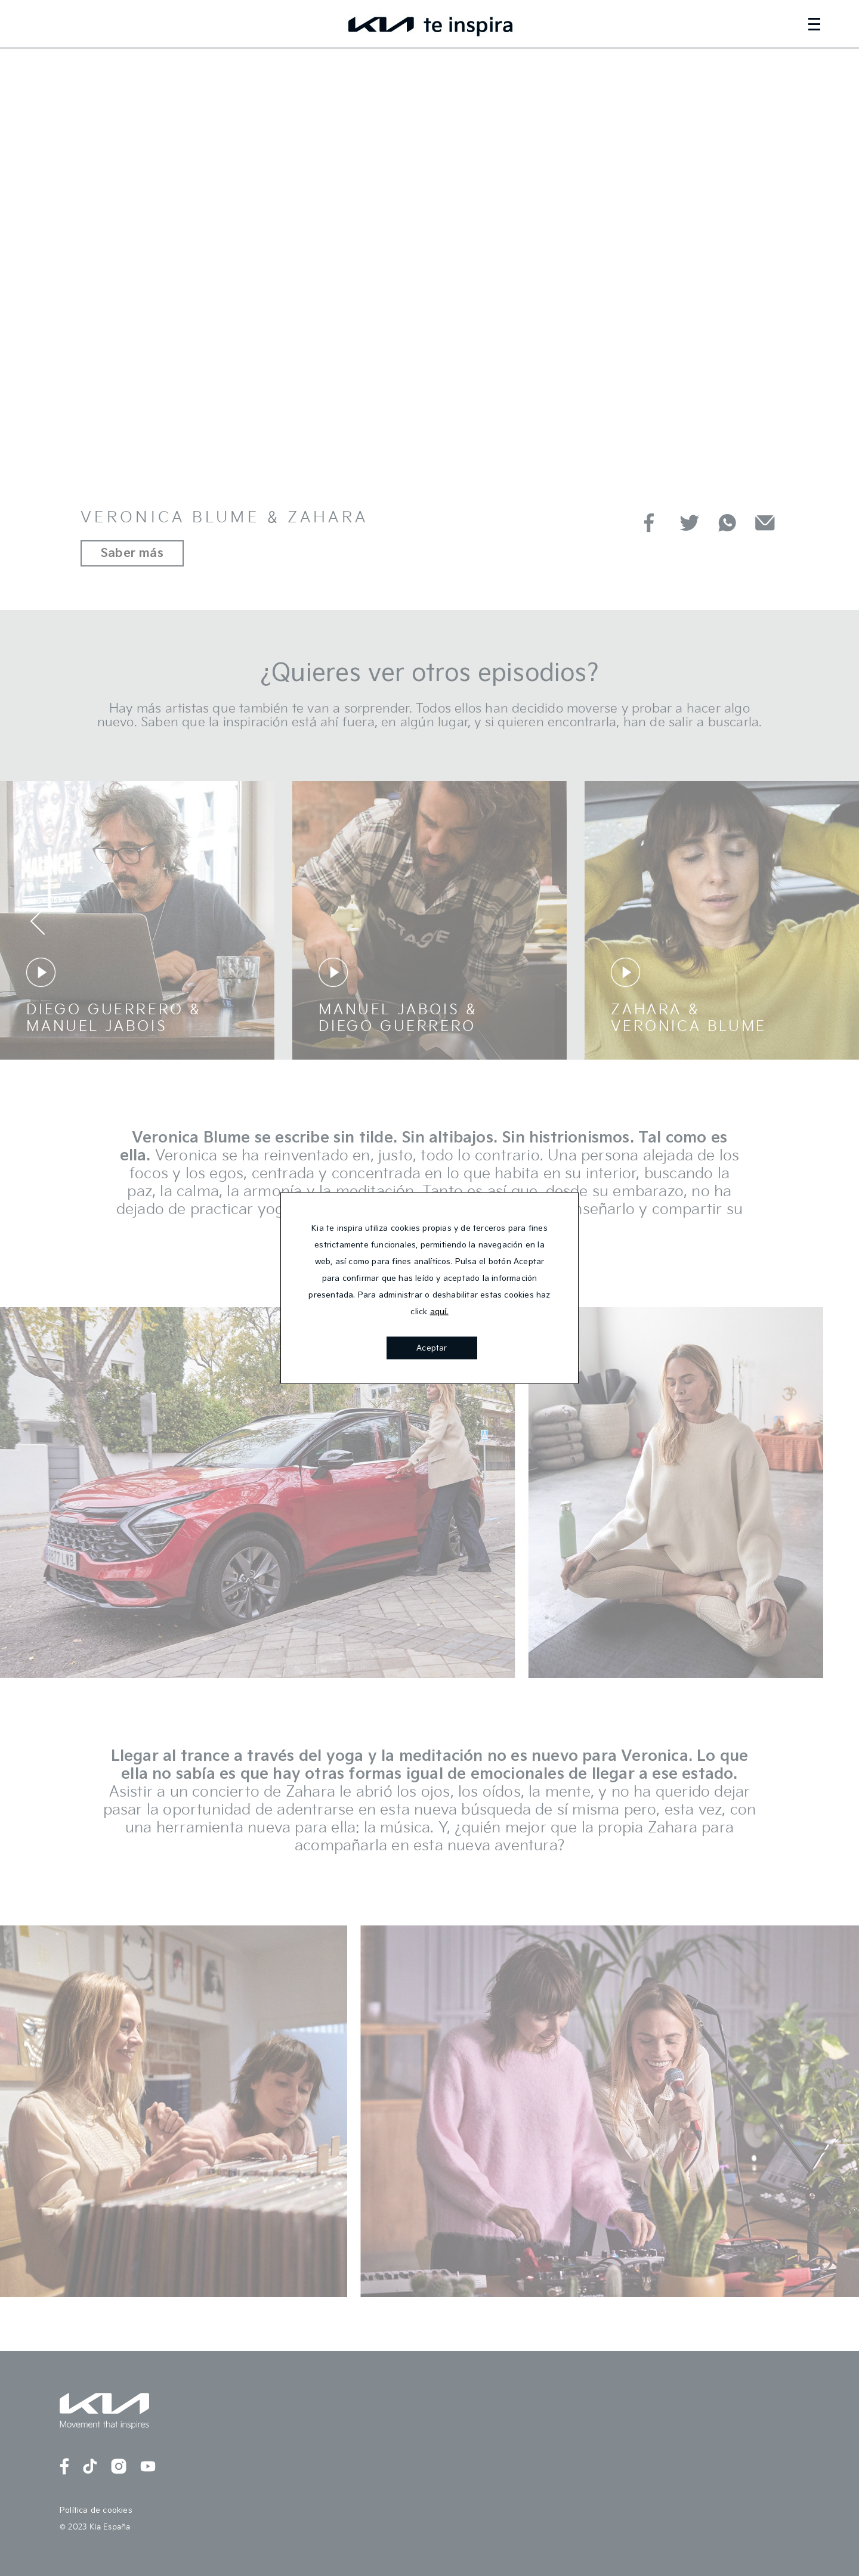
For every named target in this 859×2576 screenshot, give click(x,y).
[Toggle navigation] (828, 24)
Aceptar (431, 1348)
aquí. (439, 1312)
